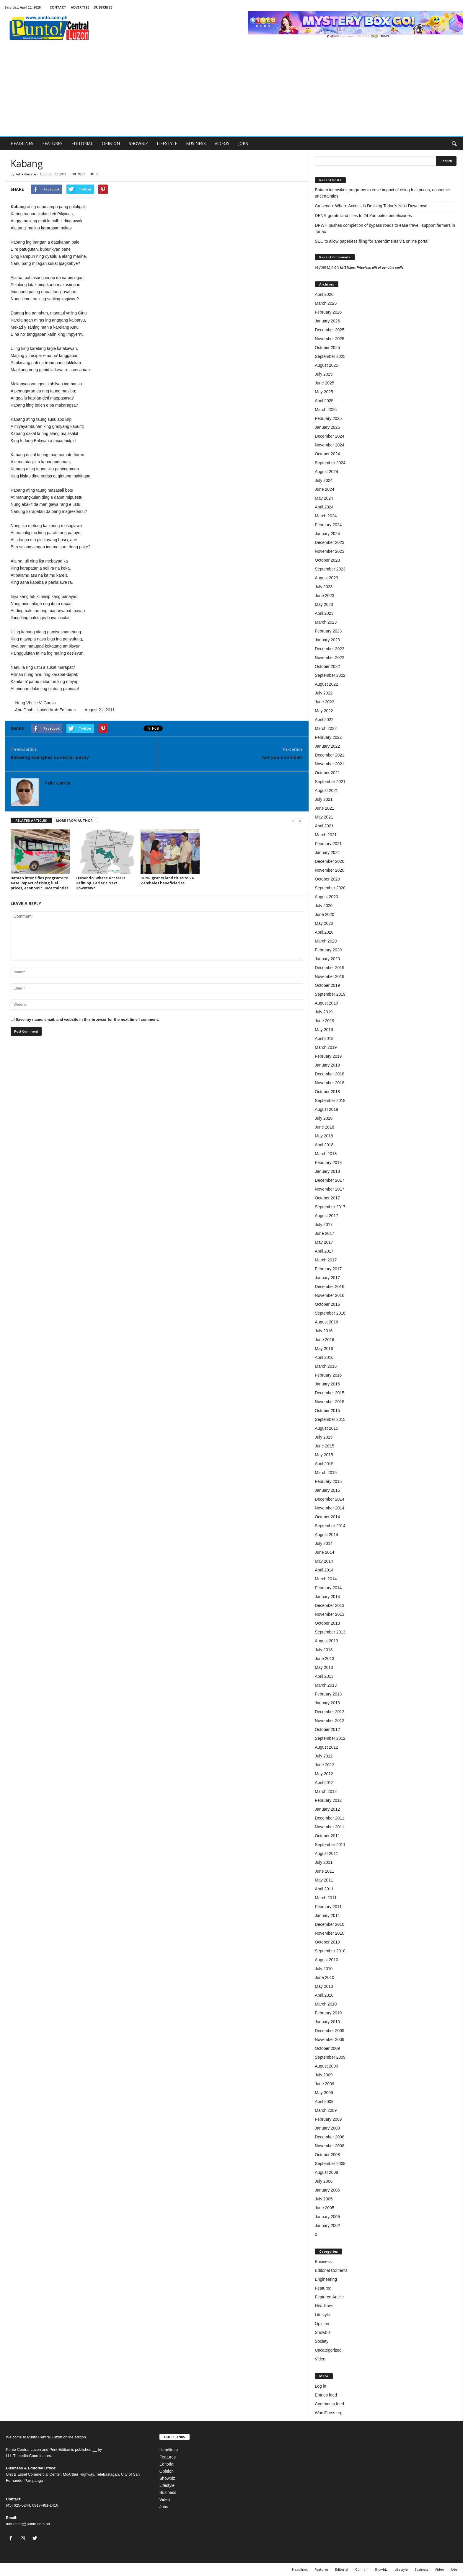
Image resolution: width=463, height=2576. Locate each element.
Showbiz (322, 2332)
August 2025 (326, 365)
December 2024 (329, 436)
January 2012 (327, 1809)
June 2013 (324, 1658)
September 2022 (330, 675)
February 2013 (328, 1694)
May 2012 (324, 1773)
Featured (323, 2288)
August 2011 (326, 1853)
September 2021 (330, 781)
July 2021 (323, 799)
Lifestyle (322, 2314)
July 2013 (323, 1649)
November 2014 (329, 1508)
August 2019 (326, 1003)
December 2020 (329, 861)
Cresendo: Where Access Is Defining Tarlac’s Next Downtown (100, 883)
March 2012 (326, 1791)
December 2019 (329, 967)
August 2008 (326, 2172)
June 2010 (324, 1977)
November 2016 (329, 1295)
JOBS (243, 143)
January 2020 (327, 958)
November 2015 (329, 1401)
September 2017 (330, 1206)
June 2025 (324, 383)
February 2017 (328, 1268)
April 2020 (324, 932)
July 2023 (323, 586)
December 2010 (329, 1924)
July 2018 (323, 1118)
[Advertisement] (231, 91)
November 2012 (329, 1720)
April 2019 (324, 1038)
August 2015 (326, 1428)
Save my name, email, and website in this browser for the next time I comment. (87, 1019)
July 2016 (323, 1330)
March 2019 (326, 1047)
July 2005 (323, 2199)
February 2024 (328, 524)
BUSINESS (196, 143)
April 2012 (324, 1782)
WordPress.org (328, 2412)
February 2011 (328, 1906)
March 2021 (326, 834)
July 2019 (323, 1012)
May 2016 (324, 1348)
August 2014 (326, 1534)
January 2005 (327, 2216)
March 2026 (326, 303)
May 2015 (324, 1454)
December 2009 (329, 2030)
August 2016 (326, 1322)
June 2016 (324, 1339)
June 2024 (324, 489)
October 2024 (327, 453)
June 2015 (324, 1446)
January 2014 (327, 1596)
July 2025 (323, 374)
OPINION (111, 143)
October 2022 (327, 666)
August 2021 (326, 790)
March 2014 (326, 1578)
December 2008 (329, 2137)
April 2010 (324, 1995)
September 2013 (330, 1632)
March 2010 (326, 2004)
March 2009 (326, 2110)
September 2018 (330, 1100)
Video (320, 2359)
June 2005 (324, 2207)
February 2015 (328, 1481)
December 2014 (329, 1499)
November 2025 (329, 338)
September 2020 (330, 888)
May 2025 (324, 391)
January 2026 (327, 321)
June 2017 (324, 1233)
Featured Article (329, 2297)
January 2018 (327, 1171)
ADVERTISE (80, 7)
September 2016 (330, 1313)
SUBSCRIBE (103, 7)
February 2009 (328, 2119)
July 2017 (323, 1224)
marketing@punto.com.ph (28, 2524)
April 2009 (324, 2101)
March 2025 (326, 409)
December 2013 (329, 1605)
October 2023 (327, 560)
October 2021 (327, 772)
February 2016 (328, 1375)
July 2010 (323, 1968)
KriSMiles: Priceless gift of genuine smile (371, 267)
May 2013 (324, 1667)
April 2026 (324, 294)
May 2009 (324, 2092)
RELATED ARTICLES (31, 820)
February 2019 (328, 1056)
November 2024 (329, 445)
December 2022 (329, 648)
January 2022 (327, 746)
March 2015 (326, 1472)
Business (323, 2261)
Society (321, 2341)
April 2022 (324, 719)
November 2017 (329, 1189)
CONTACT (58, 7)
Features (167, 2457)
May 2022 (324, 710)
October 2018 (327, 1091)
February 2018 (328, 1162)
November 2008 (329, 2145)
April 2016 (324, 1357)
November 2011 (329, 1827)
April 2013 (324, 1676)
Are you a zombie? (282, 757)
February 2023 (328, 631)
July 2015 (323, 1437)
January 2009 (327, 2128)
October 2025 (327, 347)
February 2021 (328, 843)
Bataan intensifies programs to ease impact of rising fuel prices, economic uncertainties (40, 883)
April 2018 (324, 1144)
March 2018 (326, 1153)
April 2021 (324, 826)
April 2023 (324, 613)
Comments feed (329, 2403)
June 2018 (324, 1127)
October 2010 (327, 1942)
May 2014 (324, 1561)
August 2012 (326, 1747)
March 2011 (326, 1897)
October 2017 (327, 1198)
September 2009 (330, 2057)
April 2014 (324, 1570)
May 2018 (324, 1136)
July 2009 (323, 2075)
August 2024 (326, 471)
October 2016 (327, 1304)
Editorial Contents (331, 2270)
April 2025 (324, 400)
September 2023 (330, 569)
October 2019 (327, 985)
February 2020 (328, 950)
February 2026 (328, 312)
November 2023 (329, 551)
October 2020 (327, 879)
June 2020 (324, 914)
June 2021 (324, 808)
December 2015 (329, 1392)
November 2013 (329, 1614)
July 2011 (323, 1862)
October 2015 (327, 1410)
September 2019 (330, 994)
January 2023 (327, 640)
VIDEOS (222, 143)
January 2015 (327, 1490)
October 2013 (327, 1623)
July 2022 (323, 693)
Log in (320, 2386)
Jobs (163, 2506)
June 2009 (324, 2083)
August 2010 (326, 1959)
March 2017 (326, 1260)
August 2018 (326, 1109)
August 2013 (326, 1640)
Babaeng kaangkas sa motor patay (50, 757)
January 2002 (327, 2225)
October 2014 (327, 1516)
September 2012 (330, 1738)
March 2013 (326, 1685)
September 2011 (330, 1844)
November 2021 (329, 764)
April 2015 (324, 1463)
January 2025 (327, 427)
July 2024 (323, 480)
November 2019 (329, 976)
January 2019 (327, 1065)
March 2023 (326, 622)
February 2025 (328, 418)
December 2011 (329, 1818)
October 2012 (327, 1729)
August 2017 (326, 1215)
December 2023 (329, 542)
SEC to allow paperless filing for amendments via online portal (372, 241)
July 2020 (323, 905)
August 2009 (326, 2066)
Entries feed (326, 2395)
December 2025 (329, 329)
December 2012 (329, 1711)
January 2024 (327, 533)
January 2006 (327, 2190)
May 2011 (324, 1880)
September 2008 (330, 2163)
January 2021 (327, 852)
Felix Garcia (25, 174)
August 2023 (326, 577)
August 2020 (326, 896)
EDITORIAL (82, 143)
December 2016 (329, 1286)
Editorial (167, 2464)
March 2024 (326, 515)
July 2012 (323, 1756)
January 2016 (327, 1384)
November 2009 (329, 2039)
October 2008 (327, 2154)
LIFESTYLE (167, 143)
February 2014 (328, 1587)
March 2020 (326, 941)
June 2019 (324, 1020)
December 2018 (329, 1074)
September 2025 (330, 356)
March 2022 (326, 728)
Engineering (326, 2279)
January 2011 (327, 1915)
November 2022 (329, 657)
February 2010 (328, 2013)
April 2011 (324, 1889)
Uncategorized (328, 2350)
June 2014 (324, 1552)
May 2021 (324, 817)
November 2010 (329, 1933)
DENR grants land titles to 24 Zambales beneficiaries (167, 880)
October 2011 (327, 1835)
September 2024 (330, 462)
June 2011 (324, 1871)
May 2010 (324, 1986)
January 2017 (327, 1277)
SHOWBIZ (138, 143)
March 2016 (326, 1366)
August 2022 (326, 684)
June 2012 (324, 1765)
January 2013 (327, 1703)
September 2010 (330, 1951)
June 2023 (324, 595)
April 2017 (324, 1251)
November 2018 (329, 1082)
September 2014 (330, 1525)
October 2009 (327, 2048)
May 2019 (324, 1029)
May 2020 (324, 923)
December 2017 (329, 1180)
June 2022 (324, 702)
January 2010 (327, 2021)
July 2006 (323, 2181)
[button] (454, 143)
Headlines (324, 2305)
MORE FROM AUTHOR (74, 820)
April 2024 (324, 507)
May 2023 (324, 604)
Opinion (322, 2323)
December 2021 (329, 755)
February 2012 (328, 1800)
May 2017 (324, 1242)
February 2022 (328, 737)
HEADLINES (22, 143)
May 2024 (324, 498)
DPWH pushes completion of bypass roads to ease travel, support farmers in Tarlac (385, 228)
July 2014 (323, 1543)
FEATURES (52, 143)
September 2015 (330, 1419)
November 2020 (329, 870)
